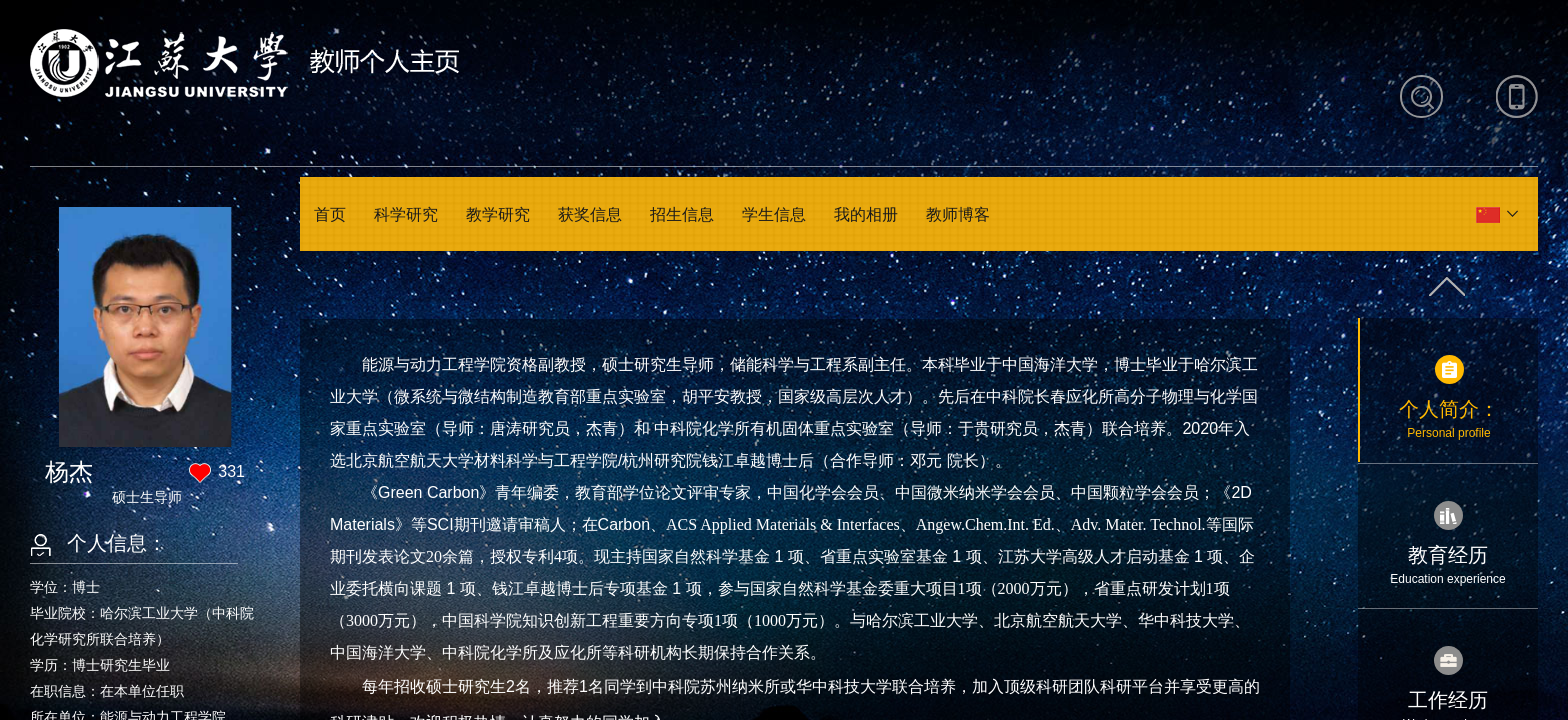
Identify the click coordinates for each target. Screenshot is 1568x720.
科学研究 (406, 214)
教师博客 (958, 214)
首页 (330, 214)
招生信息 (682, 214)
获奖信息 (590, 214)
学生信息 (774, 214)
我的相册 (866, 214)
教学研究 (498, 214)
